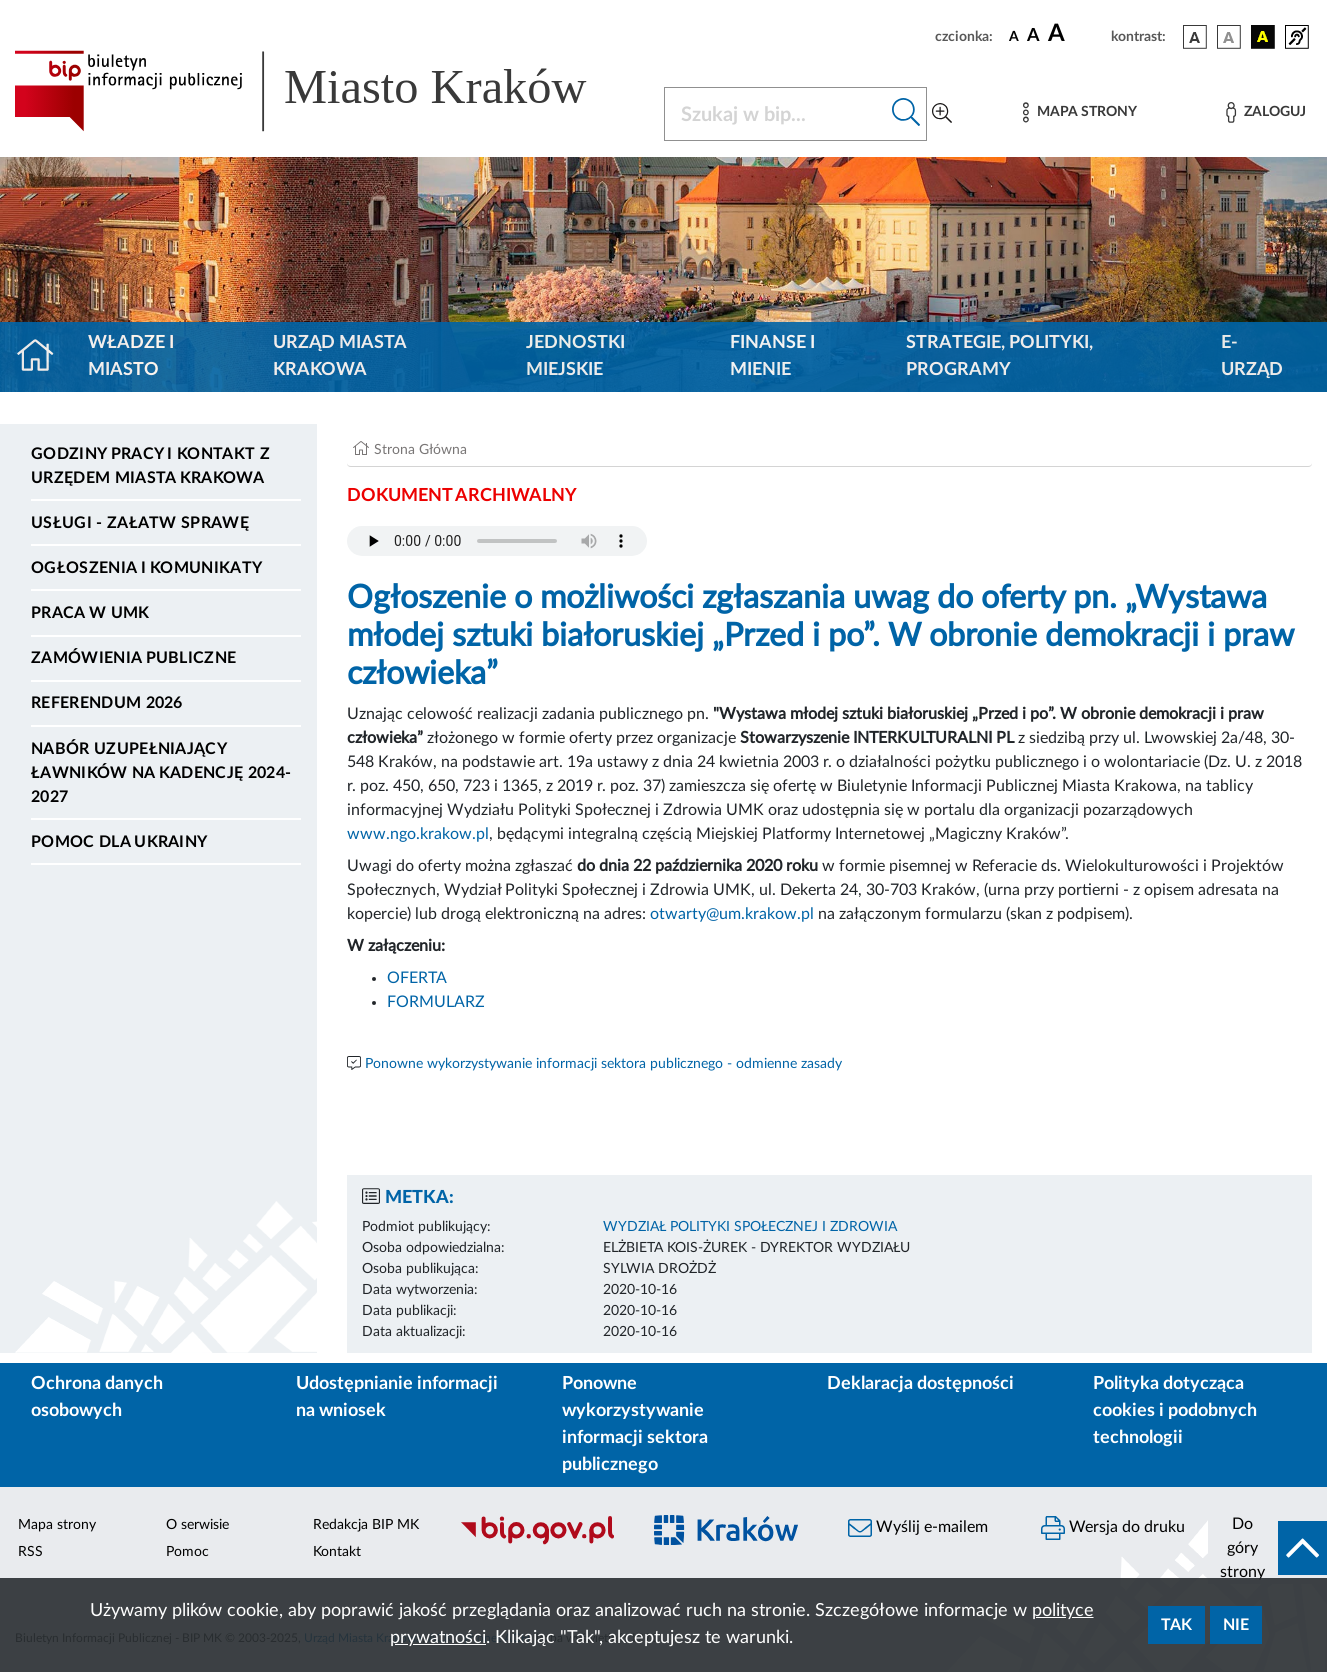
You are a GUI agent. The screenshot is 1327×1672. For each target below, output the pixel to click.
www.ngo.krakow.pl (418, 834)
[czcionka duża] (1076, 34)
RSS (30, 1552)
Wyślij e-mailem (918, 1528)
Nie (1236, 1625)
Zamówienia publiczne (133, 658)
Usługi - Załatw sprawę (140, 523)
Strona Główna (420, 450)
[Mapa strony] (1080, 112)
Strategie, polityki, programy (999, 356)
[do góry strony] (1267, 1548)
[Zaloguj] (1266, 112)
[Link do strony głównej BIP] (327, 91)
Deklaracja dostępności (920, 1384)
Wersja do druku (1113, 1528)
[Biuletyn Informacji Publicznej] (539, 1542)
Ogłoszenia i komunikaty (146, 568)
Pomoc (187, 1552)
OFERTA (417, 978)
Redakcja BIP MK (366, 1525)
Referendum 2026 (107, 703)
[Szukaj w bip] (906, 114)
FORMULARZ (436, 1002)
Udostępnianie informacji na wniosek (397, 1397)
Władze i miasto (131, 356)
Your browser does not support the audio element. (497, 541)
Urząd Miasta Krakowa (339, 356)
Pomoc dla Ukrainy (119, 842)
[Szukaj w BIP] (775, 114)
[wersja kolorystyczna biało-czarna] (1229, 37)
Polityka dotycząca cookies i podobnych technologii (1175, 1411)
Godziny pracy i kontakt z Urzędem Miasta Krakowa (150, 466)
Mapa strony (57, 1525)
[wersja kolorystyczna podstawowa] (1195, 37)
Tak (1176, 1625)
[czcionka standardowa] (1014, 36)
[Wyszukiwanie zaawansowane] (942, 114)
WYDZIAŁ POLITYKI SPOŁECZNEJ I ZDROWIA (750, 1227)
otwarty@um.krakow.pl (734, 914)
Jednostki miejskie (575, 356)
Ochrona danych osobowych (97, 1397)
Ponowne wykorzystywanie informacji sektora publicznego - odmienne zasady (603, 1064)
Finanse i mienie (772, 356)
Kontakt (337, 1552)
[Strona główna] (43, 357)
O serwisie (197, 1525)
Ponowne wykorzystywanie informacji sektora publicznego (635, 1424)
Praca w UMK (90, 613)
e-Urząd (1252, 356)
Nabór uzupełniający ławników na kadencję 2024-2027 (161, 773)
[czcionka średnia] (1033, 36)
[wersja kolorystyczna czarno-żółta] (1263, 37)
